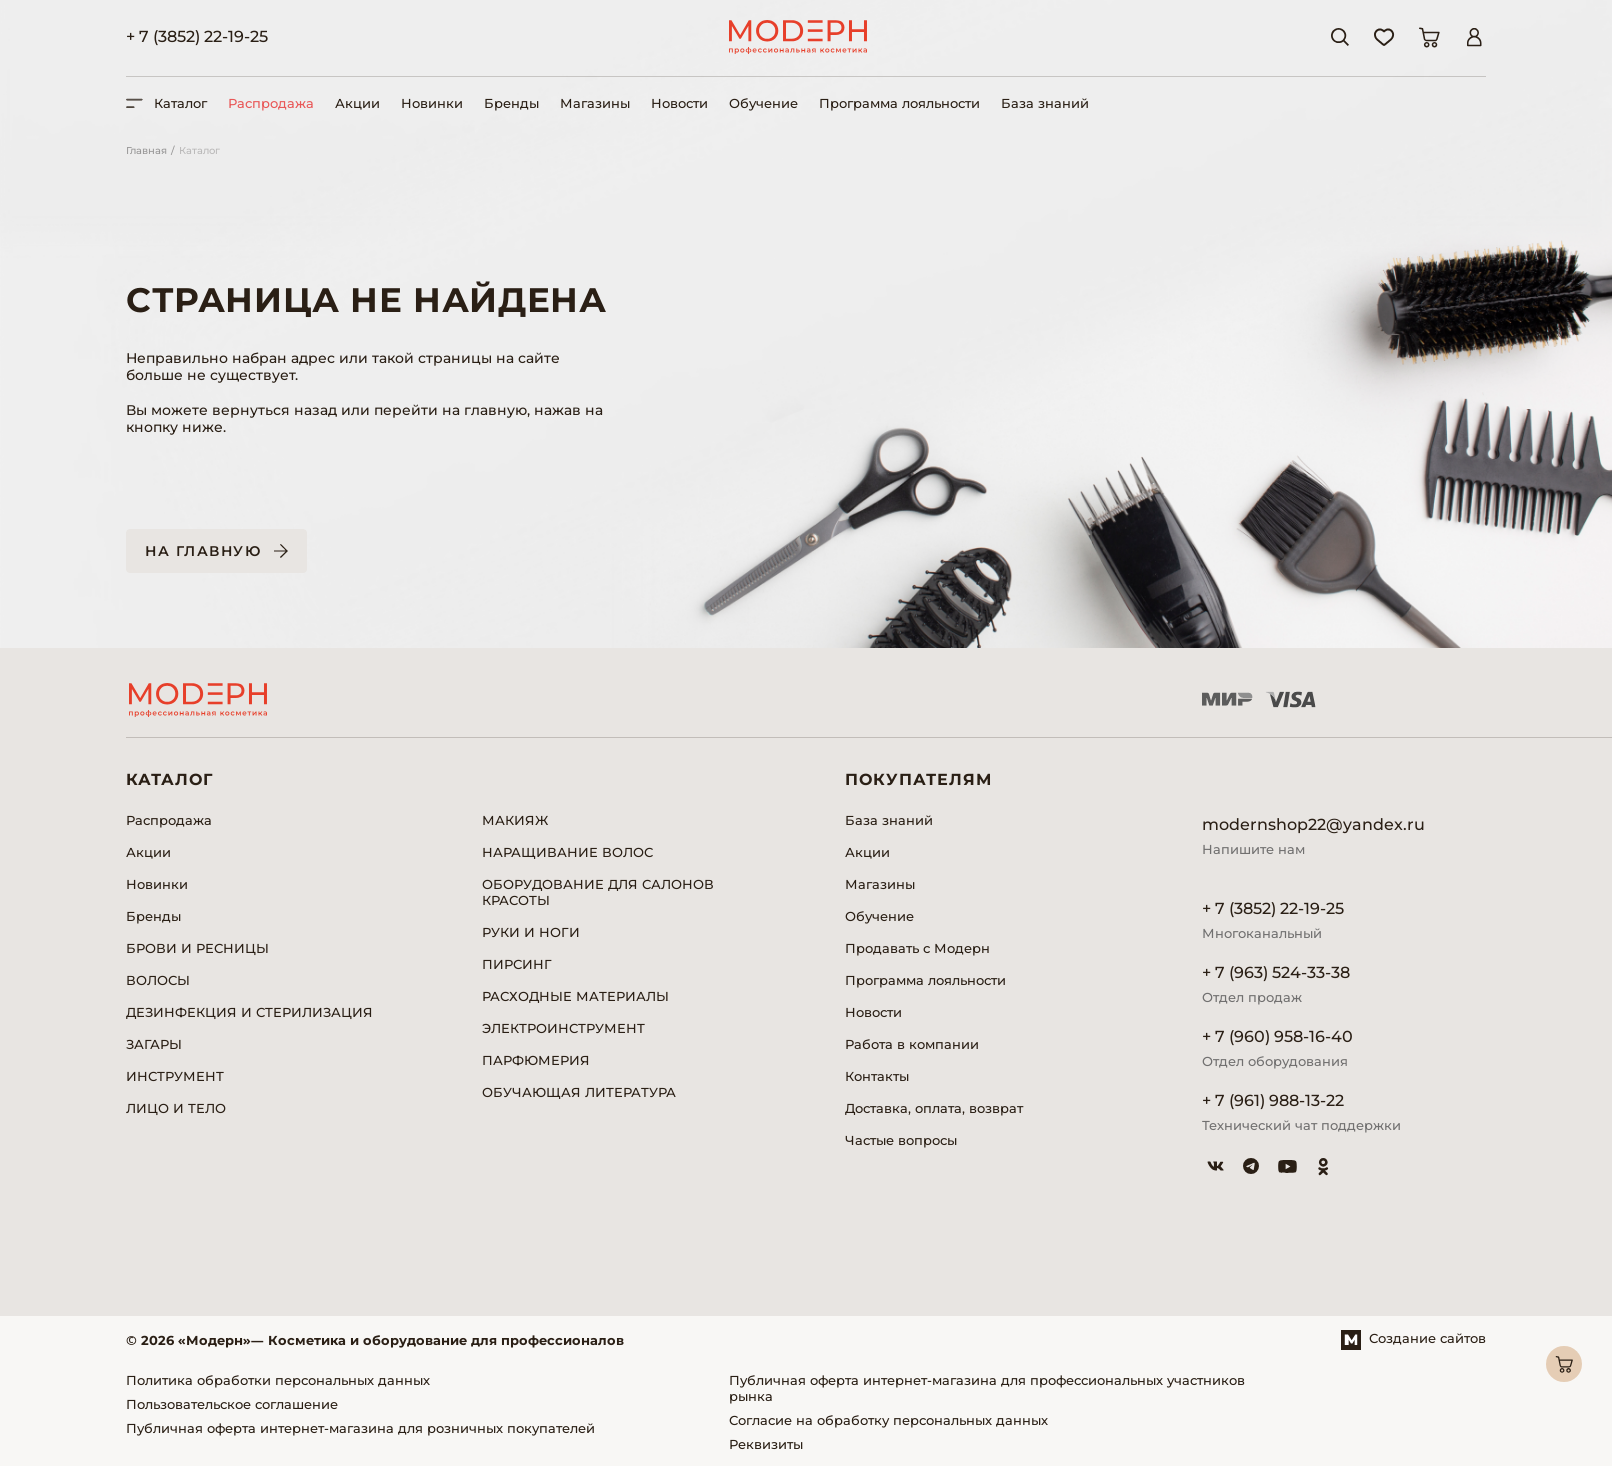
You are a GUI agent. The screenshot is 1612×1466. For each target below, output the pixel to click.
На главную (203, 551)
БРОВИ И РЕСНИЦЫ (197, 948)
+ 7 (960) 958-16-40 (1277, 1036)
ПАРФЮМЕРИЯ (536, 1060)
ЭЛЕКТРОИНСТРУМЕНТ (563, 1028)
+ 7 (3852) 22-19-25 (197, 36)
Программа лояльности (899, 103)
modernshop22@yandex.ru (1313, 824)
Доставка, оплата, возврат (934, 1108)
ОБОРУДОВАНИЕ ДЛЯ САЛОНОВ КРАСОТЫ (598, 892)
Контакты (877, 1076)
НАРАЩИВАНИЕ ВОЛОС (567, 852)
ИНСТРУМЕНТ (175, 1076)
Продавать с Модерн (917, 948)
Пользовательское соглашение (232, 1404)
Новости (679, 103)
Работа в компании (912, 1044)
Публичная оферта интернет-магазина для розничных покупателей (360, 1428)
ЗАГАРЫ (154, 1044)
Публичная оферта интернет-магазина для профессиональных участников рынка (987, 1388)
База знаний (1045, 103)
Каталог (199, 150)
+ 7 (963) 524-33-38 (1276, 972)
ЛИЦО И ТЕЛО (176, 1108)
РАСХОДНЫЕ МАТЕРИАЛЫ (575, 996)
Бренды (511, 103)
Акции (357, 103)
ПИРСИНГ (517, 964)
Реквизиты (766, 1444)
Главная (146, 150)
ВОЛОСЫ (158, 980)
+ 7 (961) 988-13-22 (1273, 1100)
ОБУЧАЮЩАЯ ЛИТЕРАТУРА (579, 1092)
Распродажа (271, 103)
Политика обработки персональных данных (278, 1380)
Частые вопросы (901, 1140)
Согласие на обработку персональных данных (888, 1420)
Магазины (595, 103)
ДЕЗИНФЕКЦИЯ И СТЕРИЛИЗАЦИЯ (249, 1012)
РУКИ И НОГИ (531, 932)
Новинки (432, 103)
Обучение (763, 103)
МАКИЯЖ (515, 820)
